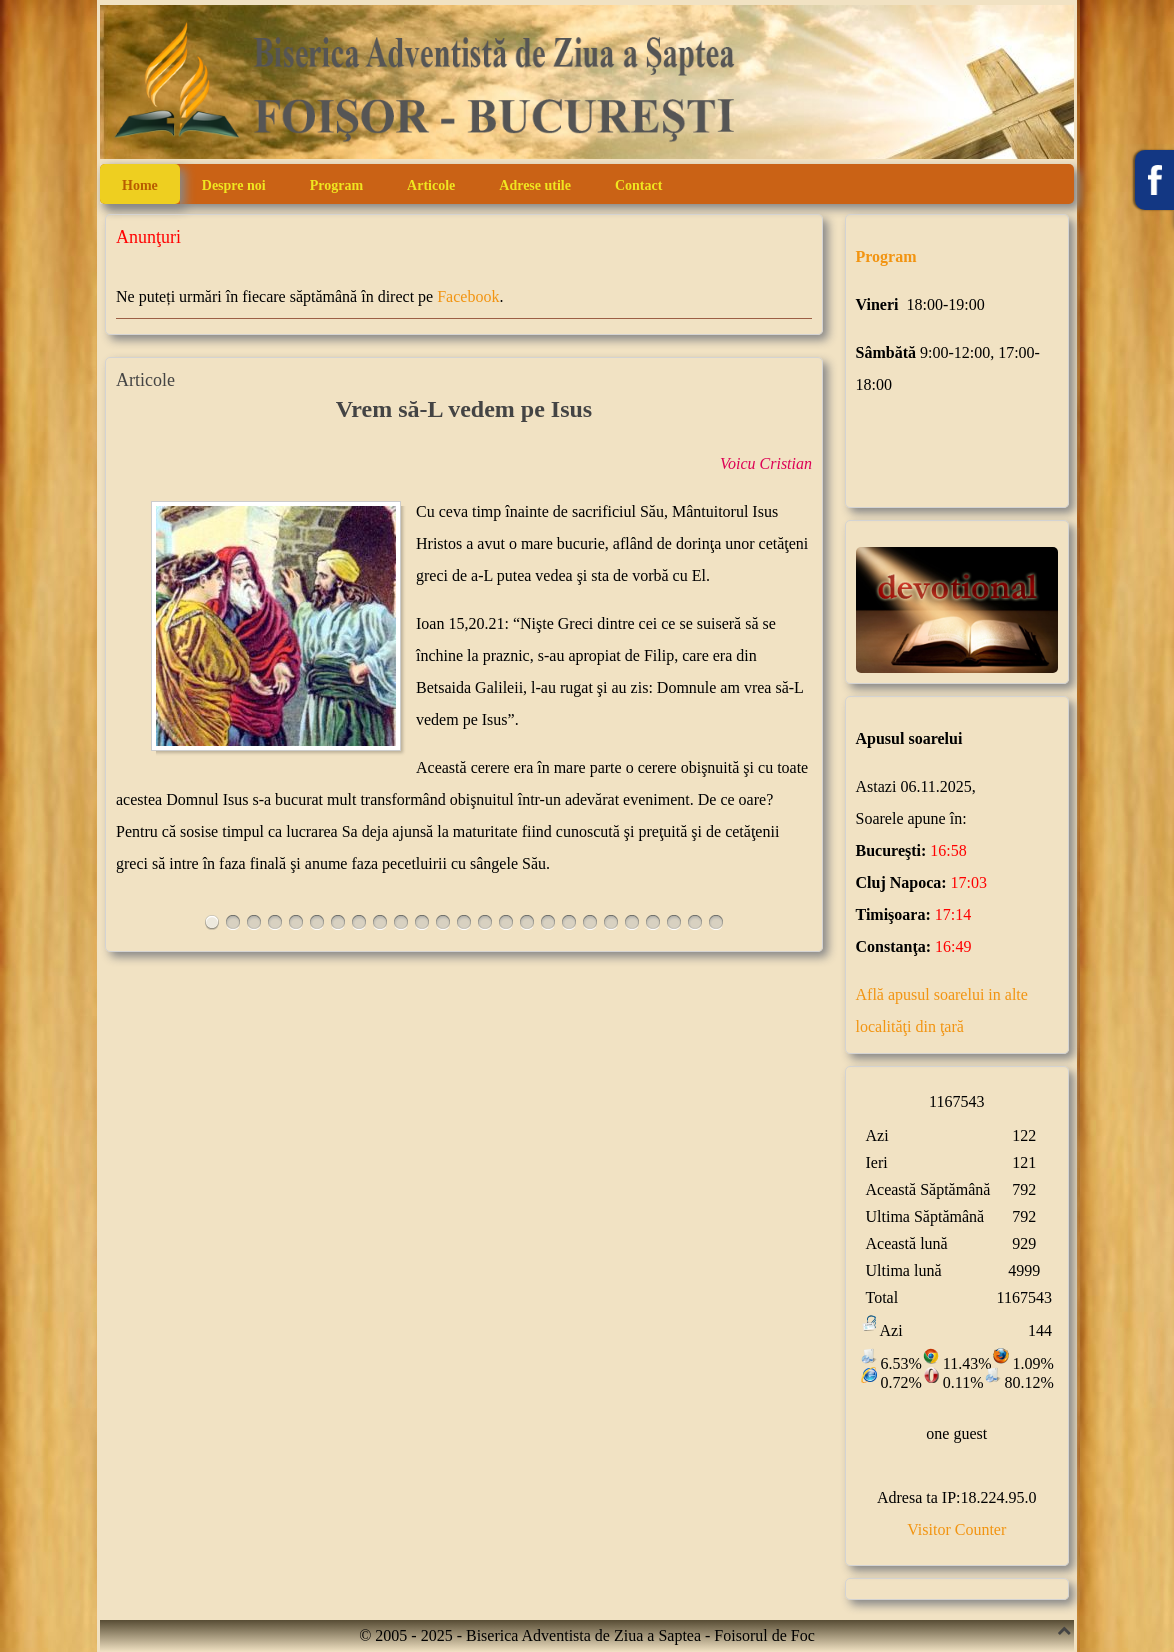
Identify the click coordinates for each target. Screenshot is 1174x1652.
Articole (431, 185)
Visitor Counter (956, 1529)
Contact (638, 185)
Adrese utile (535, 185)
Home (140, 185)
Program (336, 185)
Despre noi (234, 185)
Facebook (468, 296)
